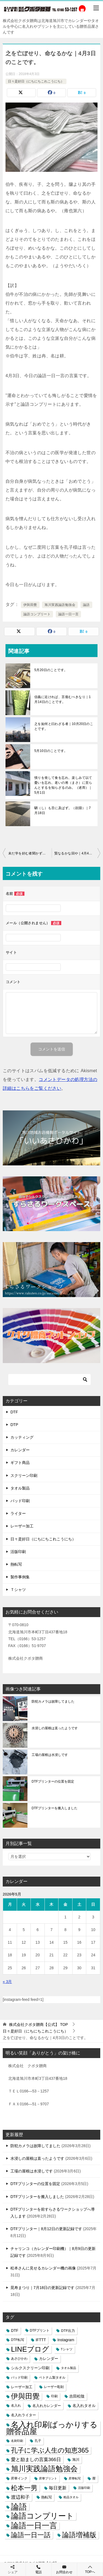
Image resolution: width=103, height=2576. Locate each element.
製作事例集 (20, 1577)
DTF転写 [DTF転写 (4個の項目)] (17, 2340)
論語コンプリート (37, 614)
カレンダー (20, 1450)
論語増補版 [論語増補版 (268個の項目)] (79, 2535)
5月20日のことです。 (50, 670)
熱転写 (16, 1564)
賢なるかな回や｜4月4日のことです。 (77, 853)
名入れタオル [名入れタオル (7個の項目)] (84, 2406)
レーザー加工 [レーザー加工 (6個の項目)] (21, 2387)
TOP (38, 2024)
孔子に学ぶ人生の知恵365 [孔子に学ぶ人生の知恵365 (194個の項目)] (50, 2450)
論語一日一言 (68, 614)
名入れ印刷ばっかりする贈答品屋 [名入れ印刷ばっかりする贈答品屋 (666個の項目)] (52, 2428)
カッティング (22, 1437)
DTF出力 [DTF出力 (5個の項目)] (68, 2331)
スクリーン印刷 (23, 1475)
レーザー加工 (22, 1526)
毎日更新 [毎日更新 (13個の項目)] (57, 2488)
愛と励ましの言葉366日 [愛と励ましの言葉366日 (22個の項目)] (36, 2459)
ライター (18, 1513)
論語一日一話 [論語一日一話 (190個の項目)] (31, 2535)
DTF (14, 1412)
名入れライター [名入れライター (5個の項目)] (23, 2415)
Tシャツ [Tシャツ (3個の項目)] (67, 2349)
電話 (38, 2569)
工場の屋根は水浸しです (50, 1755)
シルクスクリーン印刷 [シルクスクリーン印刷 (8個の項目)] (30, 2368)
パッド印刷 (20, 1501)
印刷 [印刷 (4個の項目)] (54, 2396)
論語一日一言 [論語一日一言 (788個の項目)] (34, 2526)
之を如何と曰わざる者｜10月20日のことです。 (63, 726)
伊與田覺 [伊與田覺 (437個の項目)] (25, 2396)
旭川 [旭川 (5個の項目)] (75, 2460)
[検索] (49, 1379)
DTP (14, 1424)
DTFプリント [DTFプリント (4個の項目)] (40, 2330)
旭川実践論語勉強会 (59, 605)
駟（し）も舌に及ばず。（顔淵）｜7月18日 (62, 810)
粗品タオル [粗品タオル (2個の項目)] (71, 2497)
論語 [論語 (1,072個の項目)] (19, 2507)
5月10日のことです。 (50, 751)
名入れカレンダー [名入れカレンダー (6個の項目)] (46, 2406)
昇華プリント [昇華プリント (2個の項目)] (48, 2478)
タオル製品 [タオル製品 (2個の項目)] (68, 2368)
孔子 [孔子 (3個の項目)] (38, 2440)
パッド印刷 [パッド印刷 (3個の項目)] (19, 2377)
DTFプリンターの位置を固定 (53, 1781)
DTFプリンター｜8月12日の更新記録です (46, 2229)
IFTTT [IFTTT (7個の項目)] (41, 2340)
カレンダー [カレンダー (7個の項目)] (48, 2359)
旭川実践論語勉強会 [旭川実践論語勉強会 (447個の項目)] (44, 2469)
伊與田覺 (30, 605)
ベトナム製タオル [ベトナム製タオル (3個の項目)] (52, 2377)
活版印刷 (18, 1551)
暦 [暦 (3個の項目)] (94, 2478)
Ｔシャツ (18, 1589)
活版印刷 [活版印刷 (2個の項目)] (84, 2487)
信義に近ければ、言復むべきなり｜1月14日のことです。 (62, 699)
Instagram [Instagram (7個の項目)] (65, 2340)
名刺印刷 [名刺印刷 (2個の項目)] (17, 2440)
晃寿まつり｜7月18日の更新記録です (42, 2287)
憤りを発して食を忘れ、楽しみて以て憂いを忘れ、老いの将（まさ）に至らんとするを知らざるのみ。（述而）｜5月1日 (63, 785)
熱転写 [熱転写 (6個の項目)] (46, 2497)
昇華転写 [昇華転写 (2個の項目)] (75, 2478)
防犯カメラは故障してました (53, 1701)
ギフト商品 (20, 1462)
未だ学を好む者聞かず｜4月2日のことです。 (30, 853)
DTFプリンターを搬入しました (54, 1808)
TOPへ (90, 2569)
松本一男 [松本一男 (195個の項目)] (24, 2488)
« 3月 (7, 1981)
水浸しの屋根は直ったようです (55, 1728)
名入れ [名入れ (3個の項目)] (16, 2405)
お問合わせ (64, 2569)
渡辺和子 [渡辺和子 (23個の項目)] (20, 2497)
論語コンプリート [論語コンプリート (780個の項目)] (42, 2516)
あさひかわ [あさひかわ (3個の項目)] (19, 2358)
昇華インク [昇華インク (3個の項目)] (19, 2478)
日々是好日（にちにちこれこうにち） (36, 81)
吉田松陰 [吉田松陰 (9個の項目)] (77, 2396)
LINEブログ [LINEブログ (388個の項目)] (30, 2349)
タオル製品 (20, 1488)
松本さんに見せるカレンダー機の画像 (43, 2268)
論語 (86, 605)
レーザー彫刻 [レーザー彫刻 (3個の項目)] (54, 2387)
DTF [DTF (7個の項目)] (14, 2331)
